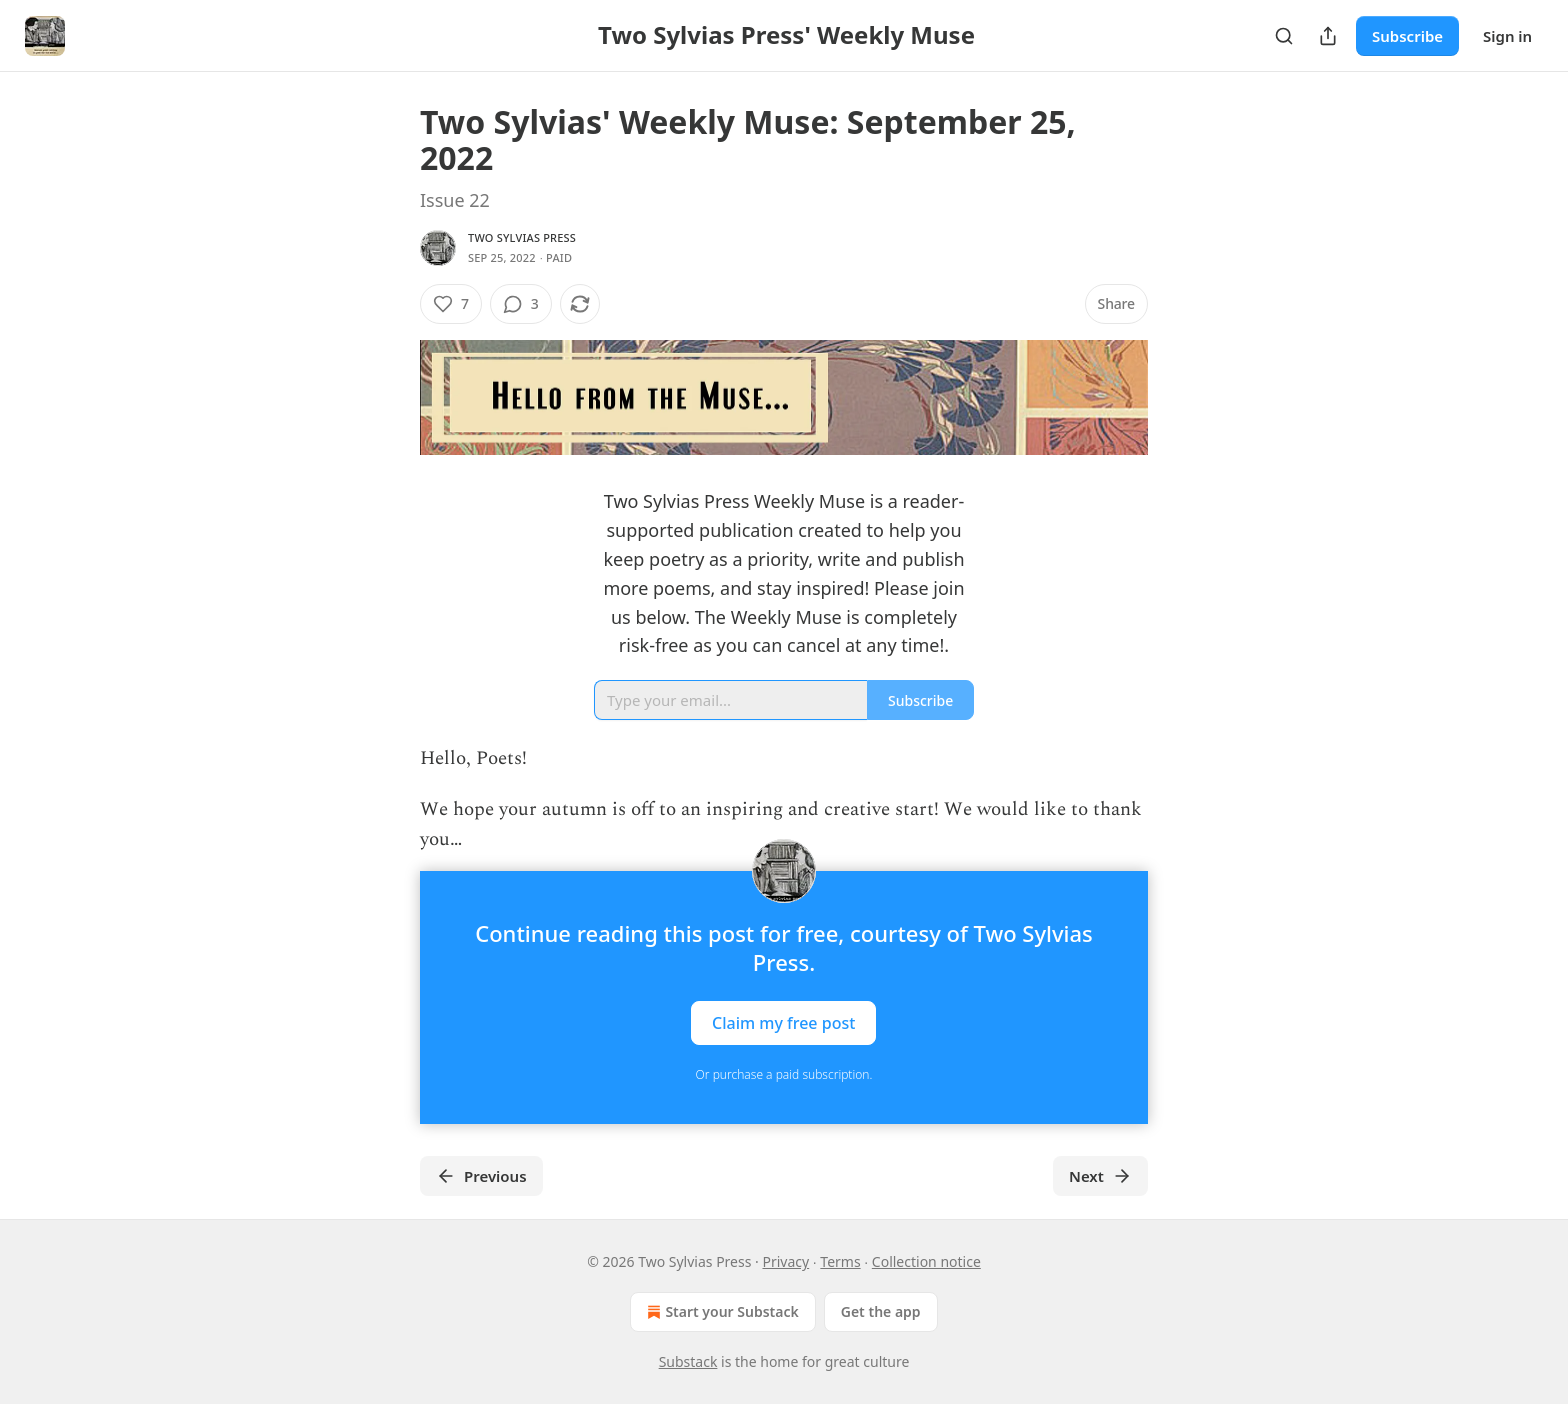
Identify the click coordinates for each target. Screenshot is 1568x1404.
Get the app (881, 1311)
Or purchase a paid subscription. (784, 1074)
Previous (481, 1176)
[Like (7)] (451, 304)
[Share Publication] (1328, 36)
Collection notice (926, 1261)
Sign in (1507, 36)
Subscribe (1407, 36)
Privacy (785, 1261)
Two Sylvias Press (522, 237)
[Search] (1284, 36)
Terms (840, 1261)
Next (1100, 1176)
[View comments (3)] (521, 304)
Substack (688, 1361)
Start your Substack (720, 1312)
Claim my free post (783, 1023)
